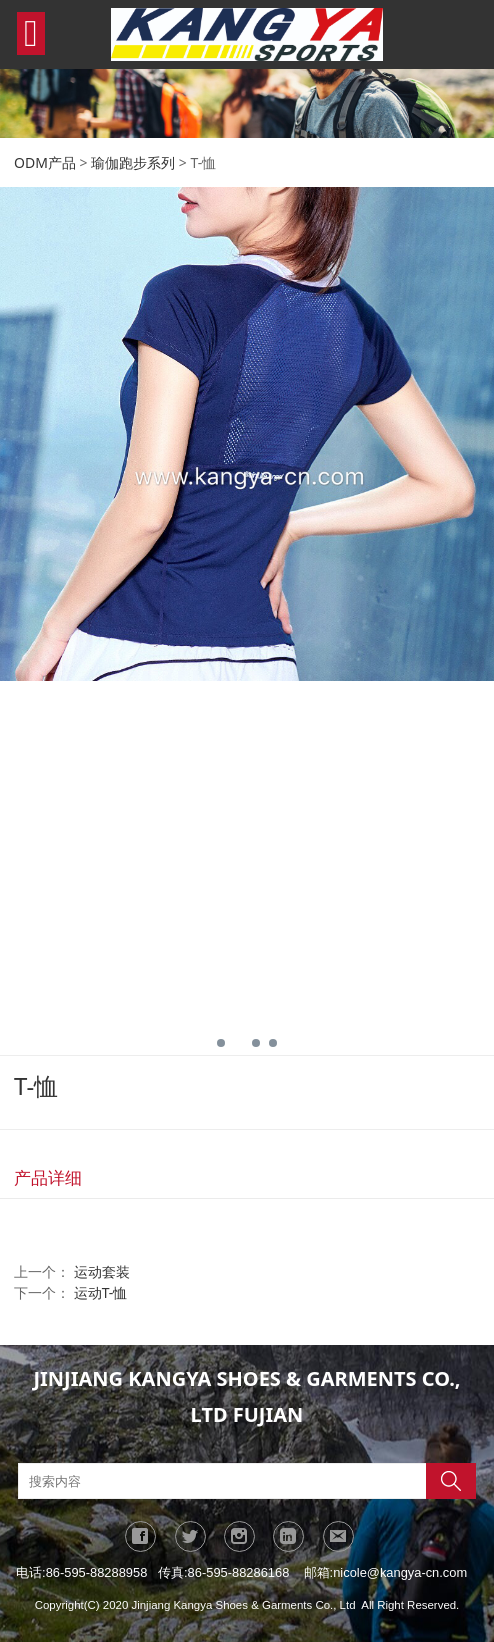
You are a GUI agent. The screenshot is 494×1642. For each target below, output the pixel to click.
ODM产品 (45, 162)
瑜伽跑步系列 (133, 162)
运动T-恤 (101, 1292)
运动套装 (102, 1271)
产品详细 (48, 1177)
